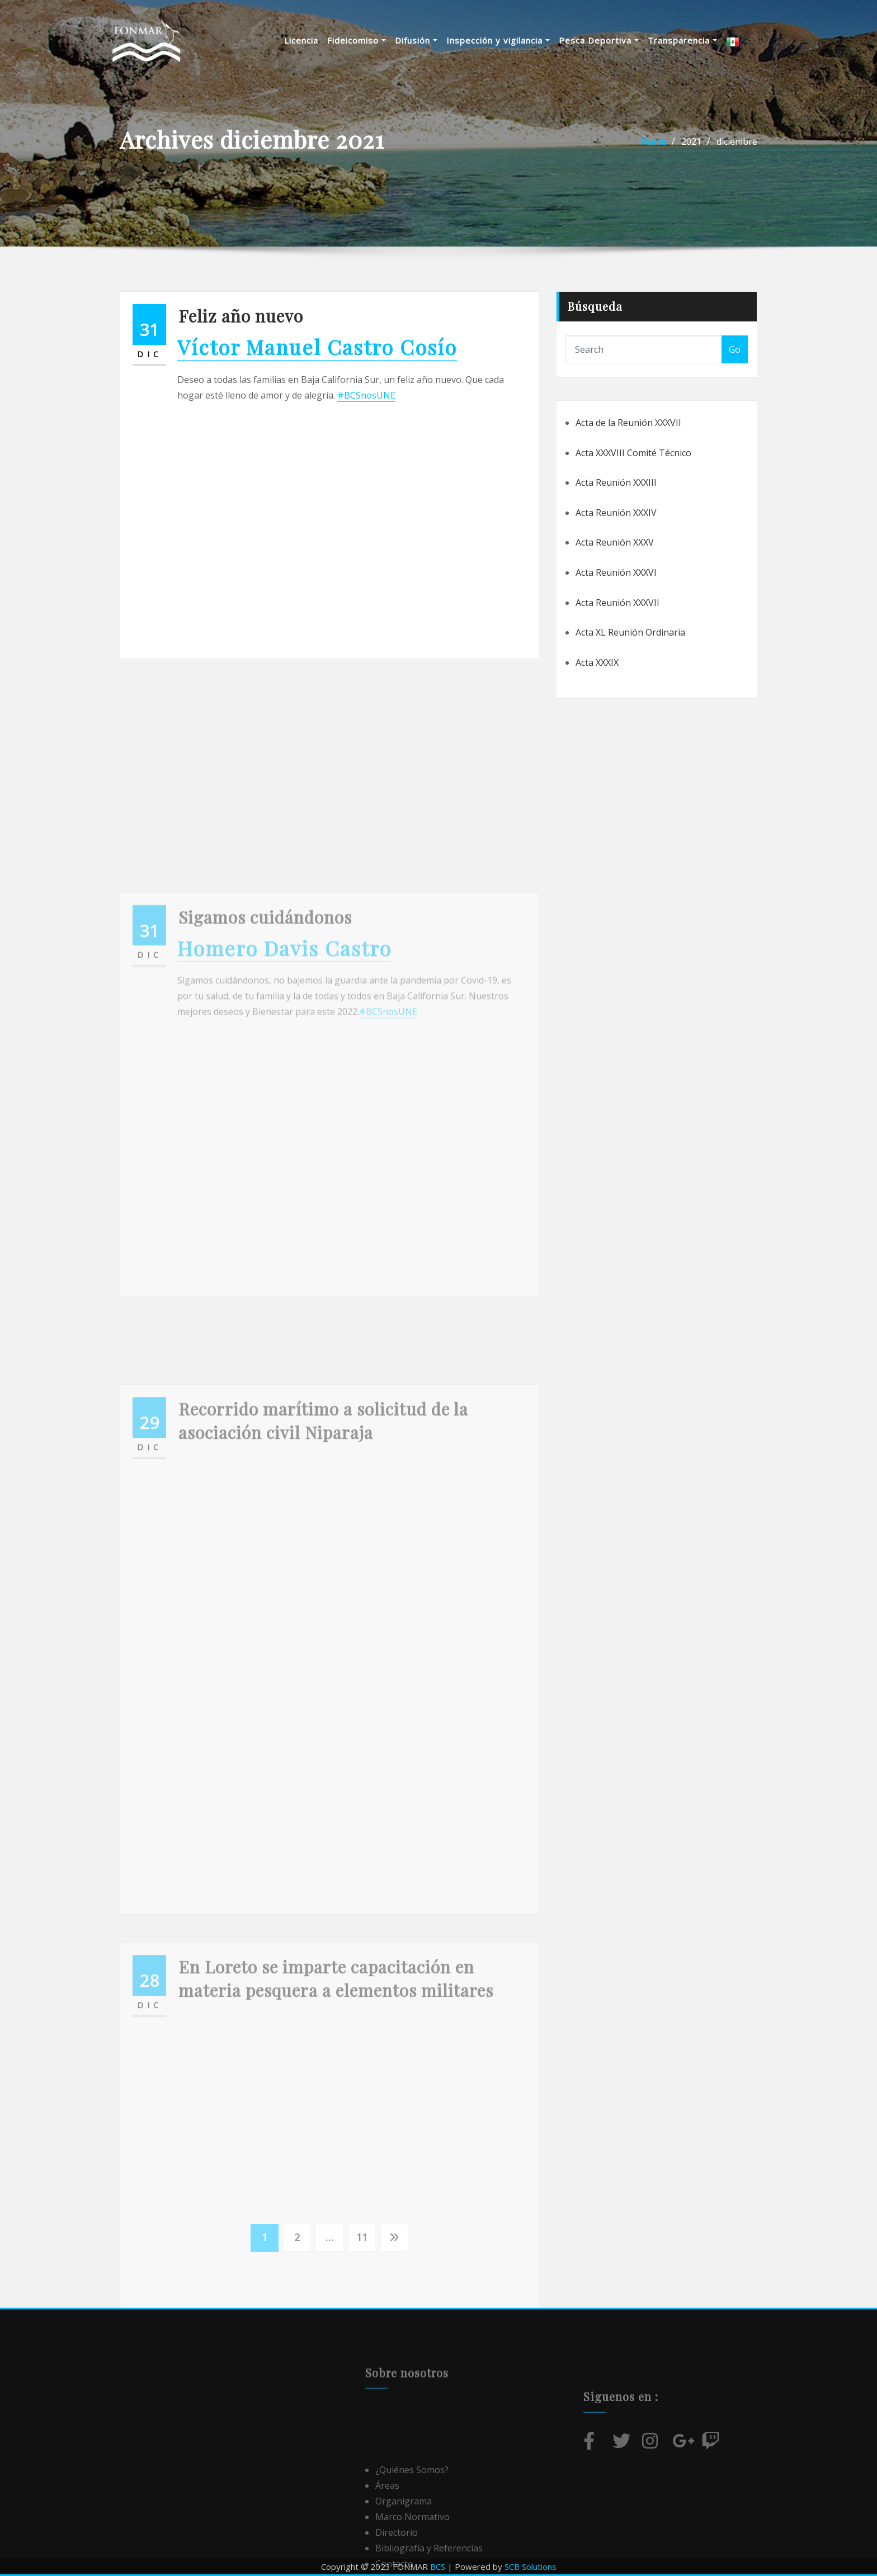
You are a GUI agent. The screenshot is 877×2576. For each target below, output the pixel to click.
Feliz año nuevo (240, 316)
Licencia (315, 42)
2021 (691, 141)
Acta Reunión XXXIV (616, 512)
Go (735, 349)
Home (653, 141)
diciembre (736, 141)
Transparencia (696, 42)
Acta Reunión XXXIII (616, 482)
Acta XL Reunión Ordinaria (630, 632)
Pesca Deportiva (613, 42)
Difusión (430, 42)
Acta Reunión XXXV (615, 542)
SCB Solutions (530, 2566)
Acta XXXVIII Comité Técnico (633, 453)
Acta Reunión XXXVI (616, 572)
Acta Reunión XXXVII (617, 602)
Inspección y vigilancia (512, 42)
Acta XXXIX (597, 662)
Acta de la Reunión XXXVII (628, 422)
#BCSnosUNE (366, 395)
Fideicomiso (370, 42)
